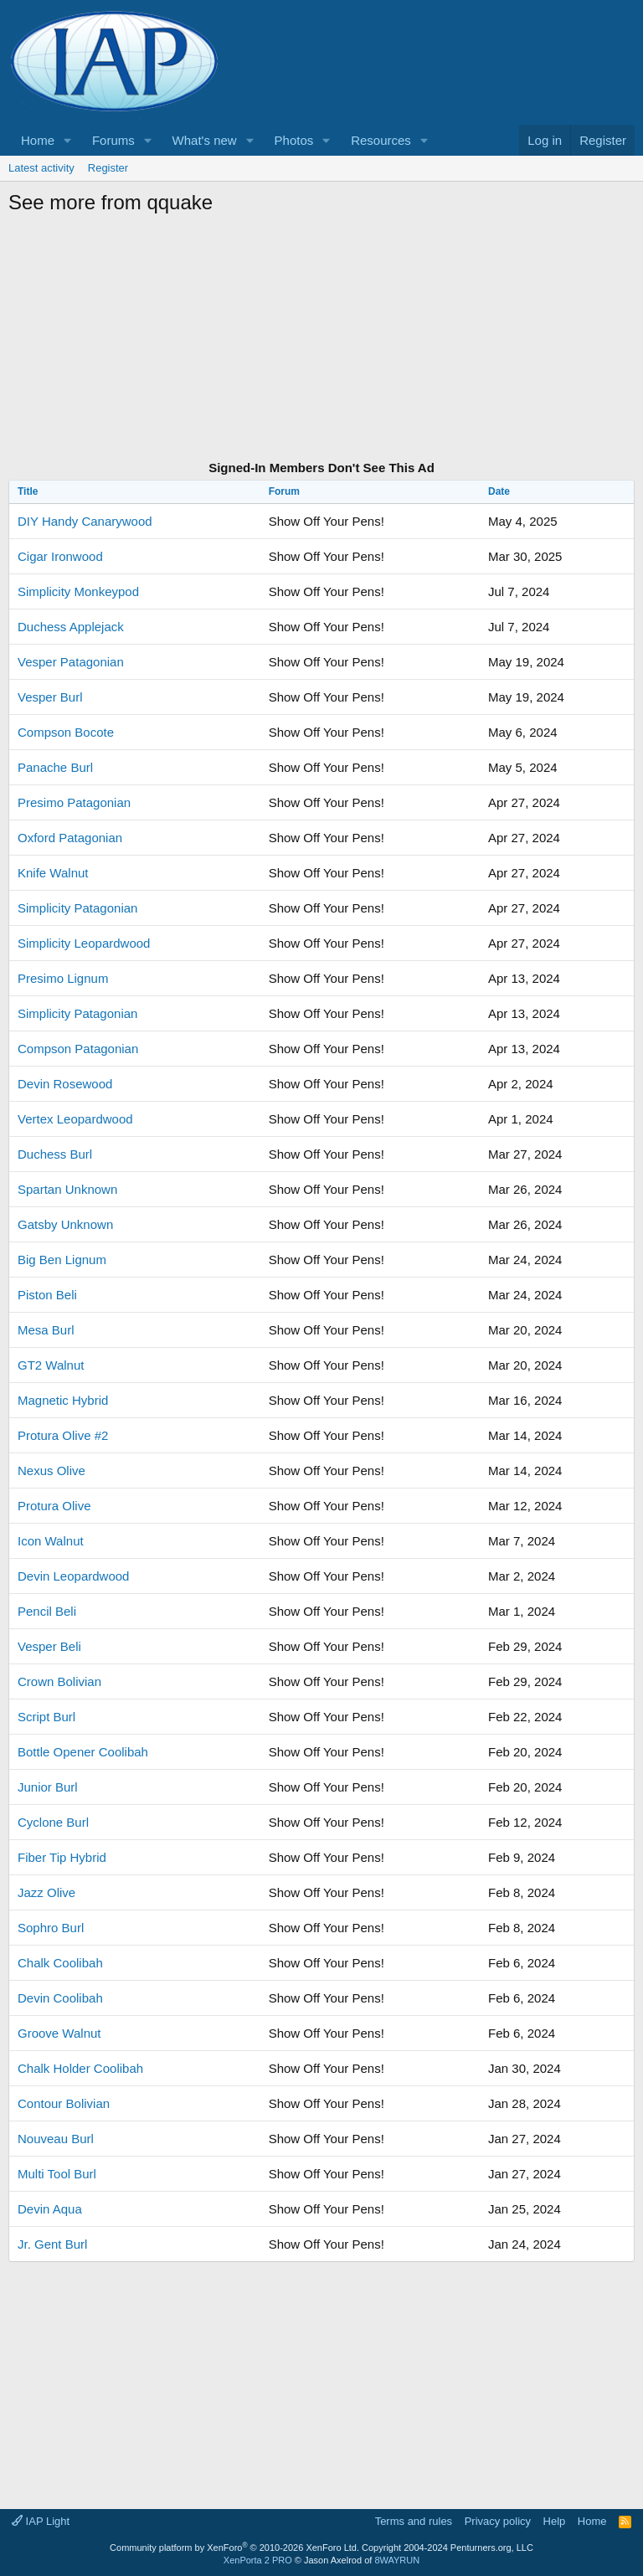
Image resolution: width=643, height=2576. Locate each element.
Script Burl (46, 1717)
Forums (113, 140)
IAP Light (40, 2521)
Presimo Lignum (63, 978)
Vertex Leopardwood (75, 1119)
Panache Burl (55, 767)
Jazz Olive (46, 1892)
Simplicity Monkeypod (78, 591)
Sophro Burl (51, 1927)
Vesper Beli (49, 1646)
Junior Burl (48, 1787)
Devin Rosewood (65, 1084)
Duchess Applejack (71, 627)
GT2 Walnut (51, 1365)
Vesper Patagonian (71, 662)
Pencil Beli (47, 1611)
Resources (381, 140)
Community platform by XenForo (234, 2548)
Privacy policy (498, 2521)
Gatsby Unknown (65, 1224)
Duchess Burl (55, 1154)
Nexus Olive (51, 1470)
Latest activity (41, 168)
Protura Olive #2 (63, 1435)
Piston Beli (47, 1295)
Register (108, 168)
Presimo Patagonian (74, 802)
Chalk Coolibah (60, 1963)
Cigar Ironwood (60, 556)
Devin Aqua (50, 2209)
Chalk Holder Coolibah (80, 2068)
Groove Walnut (59, 2033)
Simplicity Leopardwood (84, 943)
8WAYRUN (396, 2560)
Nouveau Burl (56, 2138)
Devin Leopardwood (73, 1576)
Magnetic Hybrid (63, 1400)
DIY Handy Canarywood (85, 521)
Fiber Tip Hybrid (62, 1857)
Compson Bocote (66, 732)
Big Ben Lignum (62, 1259)
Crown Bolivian (59, 1681)
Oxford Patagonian (70, 837)
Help (554, 2521)
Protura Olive (54, 1506)
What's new (204, 140)
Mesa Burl (46, 1330)
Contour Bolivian (64, 2103)
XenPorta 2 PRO (258, 2560)
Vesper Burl (50, 697)
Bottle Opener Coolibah (83, 1752)
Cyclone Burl (53, 1822)
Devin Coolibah (60, 1998)
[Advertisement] (321, 340)
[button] (68, 140)
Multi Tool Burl (57, 2174)
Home (37, 140)
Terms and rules (413, 2521)
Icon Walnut (51, 1541)
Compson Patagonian (78, 1048)
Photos (294, 140)
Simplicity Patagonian (77, 908)
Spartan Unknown (67, 1189)
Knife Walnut (53, 873)
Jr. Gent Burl (52, 2244)
